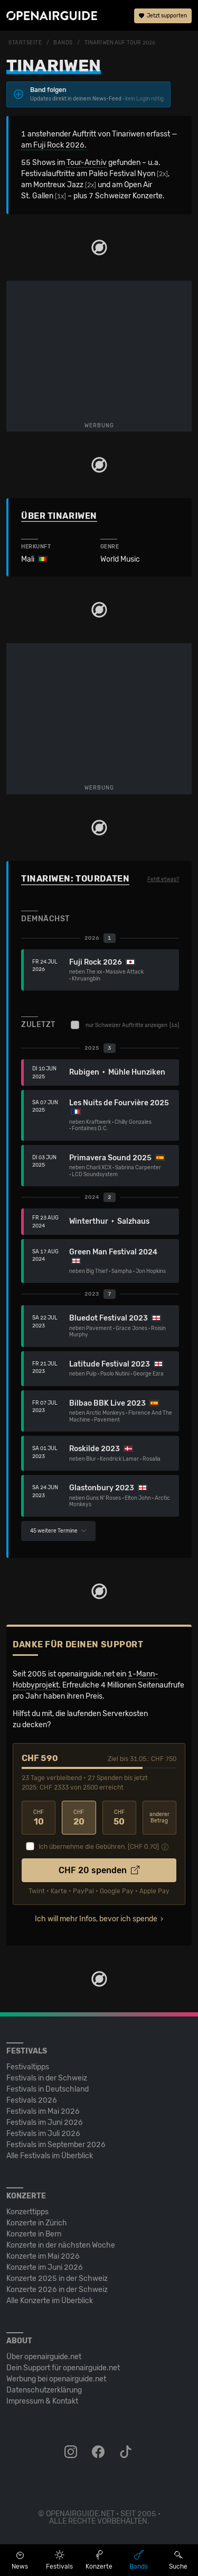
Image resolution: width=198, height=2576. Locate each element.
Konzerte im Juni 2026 (44, 2267)
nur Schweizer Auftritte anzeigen (125, 1025)
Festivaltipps (27, 2066)
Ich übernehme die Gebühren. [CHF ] (99, 1846)
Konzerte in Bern (33, 2234)
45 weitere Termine (58, 1531)
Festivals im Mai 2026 (43, 2111)
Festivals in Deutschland (47, 2089)
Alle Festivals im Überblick (49, 2155)
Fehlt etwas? (163, 879)
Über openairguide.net (43, 2356)
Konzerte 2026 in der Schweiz (57, 2289)
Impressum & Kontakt (42, 2401)
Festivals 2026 (31, 2100)
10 (38, 1818)
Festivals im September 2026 (56, 2144)
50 (119, 1818)
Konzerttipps (27, 2211)
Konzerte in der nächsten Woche (60, 2245)
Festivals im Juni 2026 (44, 2122)
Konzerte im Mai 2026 (43, 2256)
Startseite (25, 43)
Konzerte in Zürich (36, 2223)
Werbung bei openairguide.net (56, 2379)
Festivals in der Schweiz (46, 2078)
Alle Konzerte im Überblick (49, 2300)
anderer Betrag (159, 1818)
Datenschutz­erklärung (44, 2390)
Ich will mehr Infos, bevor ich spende (96, 1918)
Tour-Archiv (87, 162)
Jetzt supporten (163, 16)
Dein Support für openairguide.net (63, 2367)
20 (78, 1818)
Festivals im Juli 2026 (43, 2133)
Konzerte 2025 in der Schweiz (57, 2278)
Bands (63, 43)
